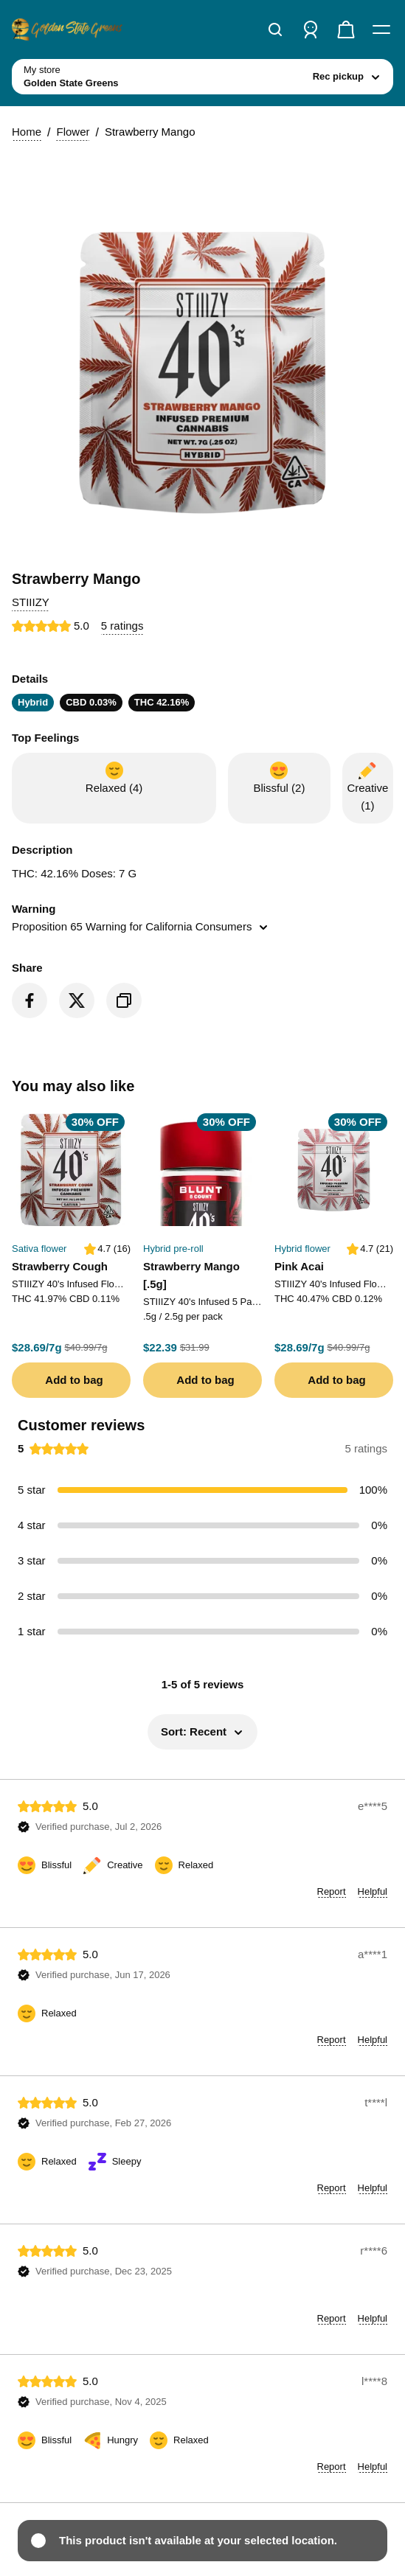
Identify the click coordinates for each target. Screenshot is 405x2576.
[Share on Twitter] (76, 1000)
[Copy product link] (124, 1000)
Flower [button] (72, 131)
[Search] (275, 29)
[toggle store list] (202, 76)
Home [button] (26, 131)
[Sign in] (310, 29)
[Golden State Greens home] (67, 29)
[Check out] (346, 29)
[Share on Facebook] (29, 1000)
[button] (30, 602)
